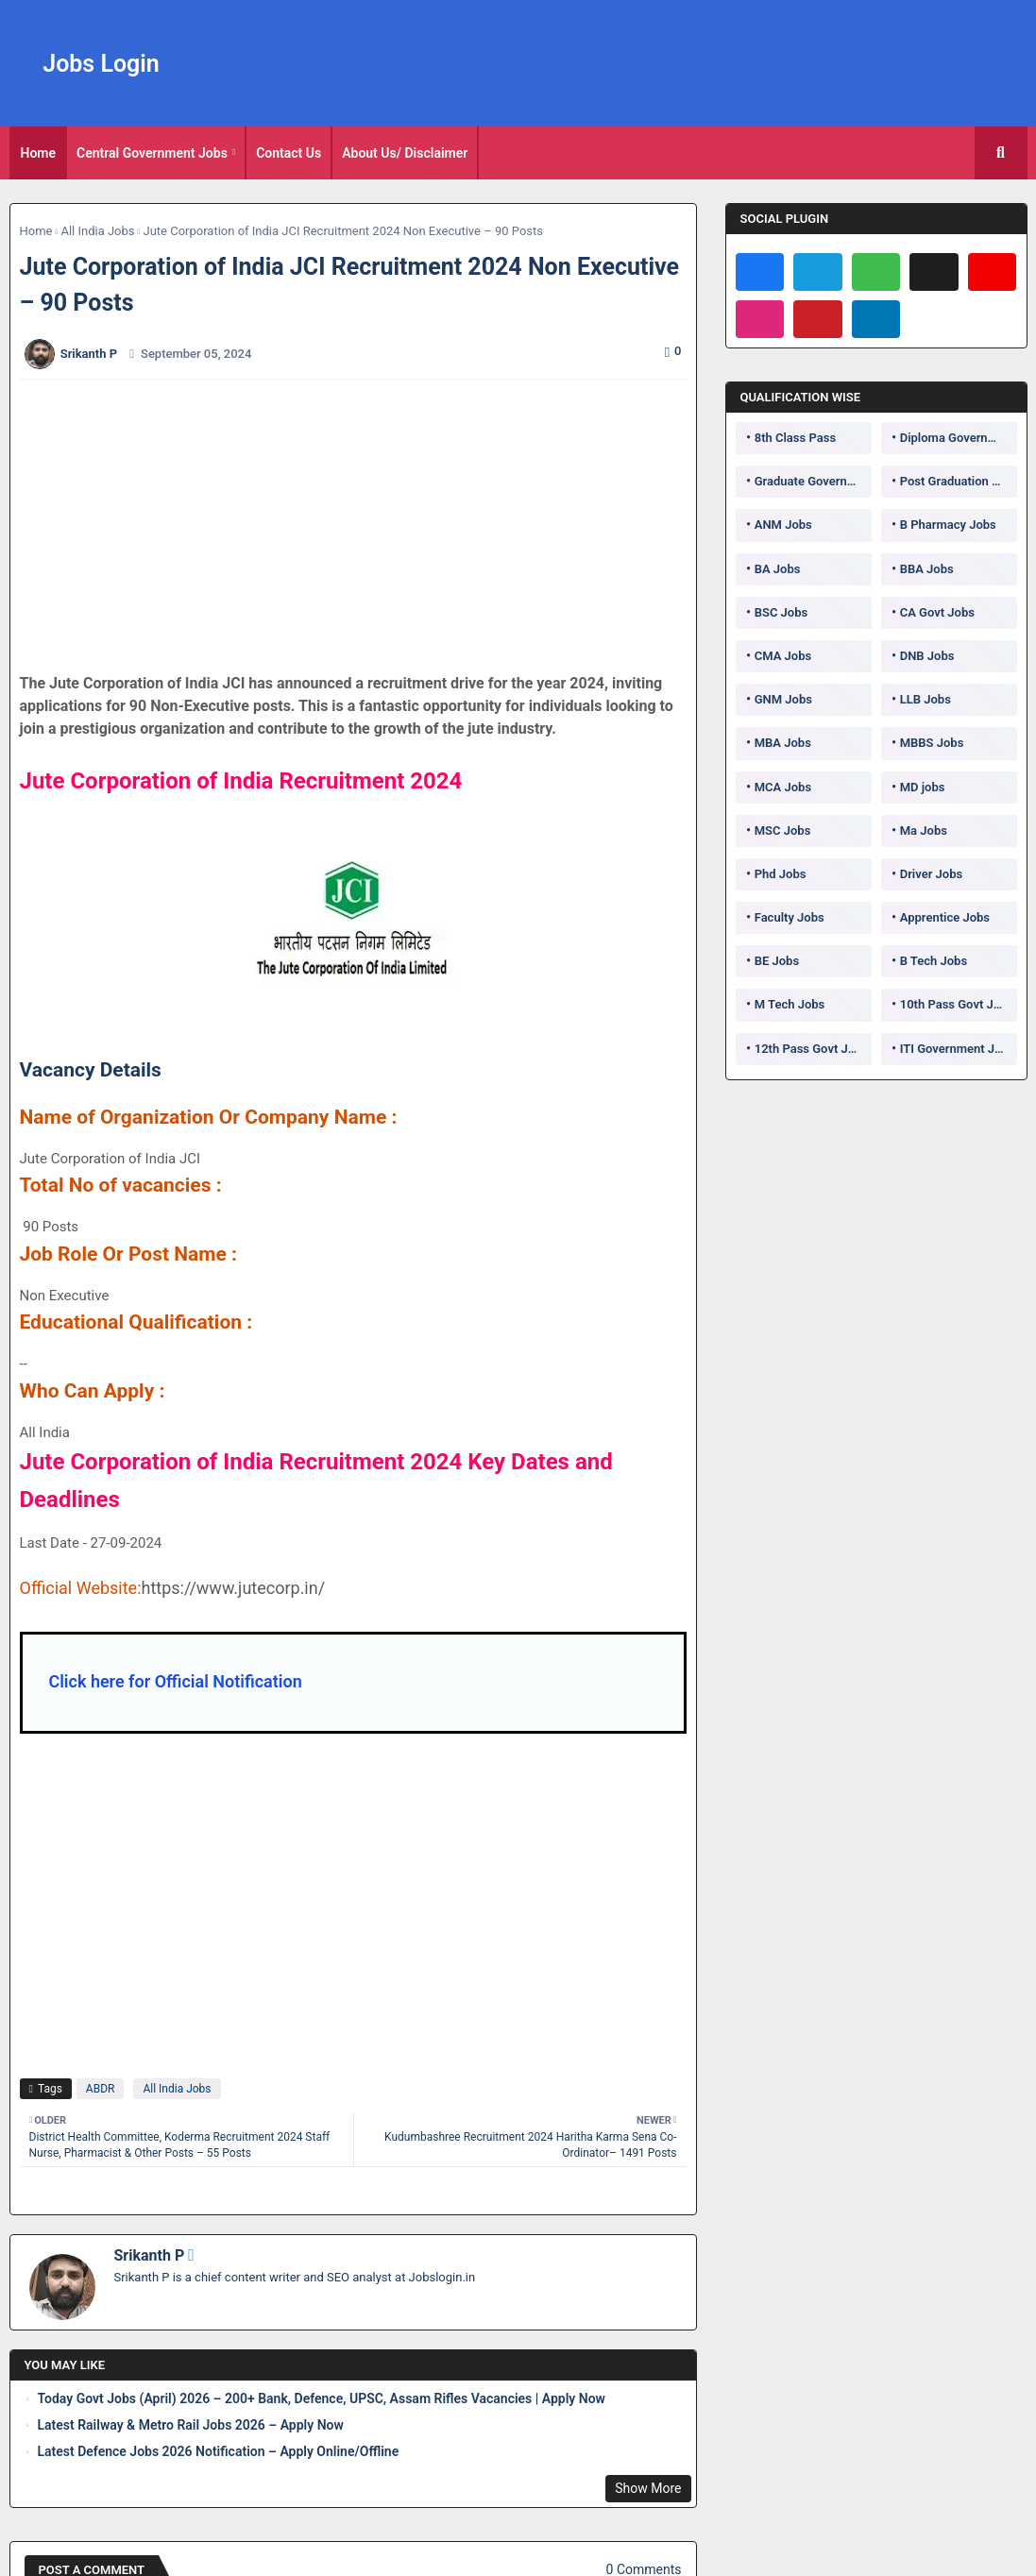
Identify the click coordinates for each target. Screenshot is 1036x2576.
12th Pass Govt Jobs (811, 1049)
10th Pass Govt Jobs (956, 1004)
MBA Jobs (783, 743)
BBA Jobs (927, 569)
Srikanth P (149, 2255)
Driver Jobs (931, 874)
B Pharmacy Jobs (948, 524)
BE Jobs (777, 961)
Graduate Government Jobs (813, 481)
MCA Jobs (783, 787)
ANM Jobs (783, 524)
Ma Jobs (923, 830)
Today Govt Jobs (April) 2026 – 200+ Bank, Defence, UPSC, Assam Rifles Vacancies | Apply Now (321, 2398)
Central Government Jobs (152, 153)
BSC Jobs (781, 612)
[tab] (38, 153)
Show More (648, 2488)
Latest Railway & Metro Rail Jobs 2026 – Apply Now (191, 2424)
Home (39, 153)
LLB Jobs (925, 699)
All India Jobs (97, 231)
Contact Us (288, 153)
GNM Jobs (783, 699)
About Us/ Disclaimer (404, 153)
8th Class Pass (795, 438)
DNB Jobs (927, 656)
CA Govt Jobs (937, 612)
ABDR (100, 2088)
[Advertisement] (363, 526)
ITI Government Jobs (957, 1049)
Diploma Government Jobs (958, 438)
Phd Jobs (781, 874)
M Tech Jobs (790, 1004)
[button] (1001, 153)
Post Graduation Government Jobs (958, 481)
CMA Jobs (783, 656)
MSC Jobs (783, 830)
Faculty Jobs (789, 917)
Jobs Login (101, 63)
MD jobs (922, 787)
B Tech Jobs (933, 961)
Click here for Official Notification (174, 1681)
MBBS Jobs (932, 743)
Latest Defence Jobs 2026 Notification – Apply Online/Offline (218, 2451)
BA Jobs (778, 569)
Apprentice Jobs (945, 917)
